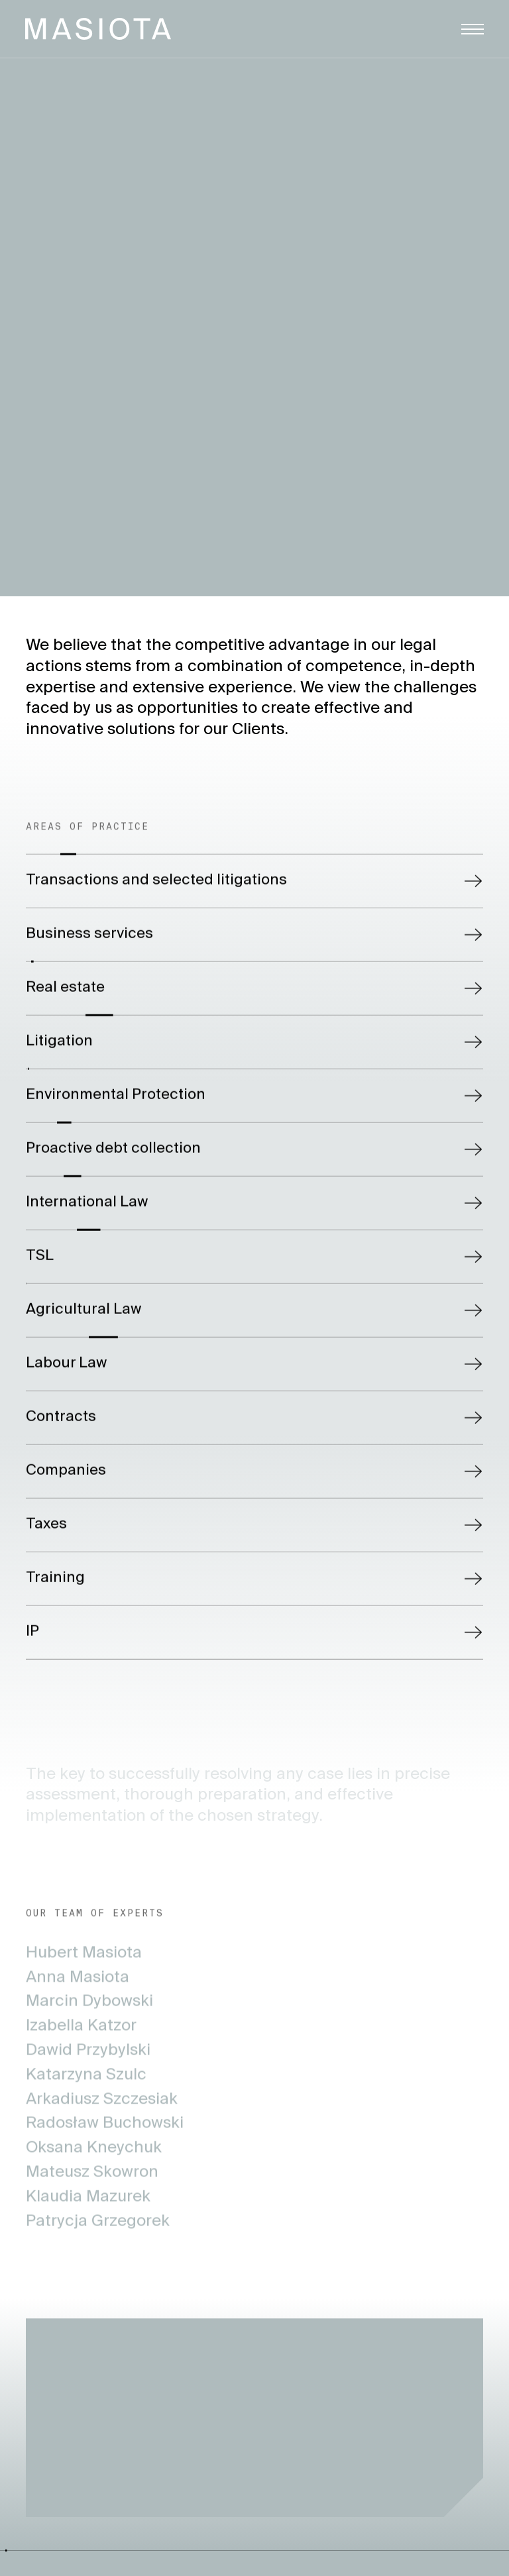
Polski (484, 95)
